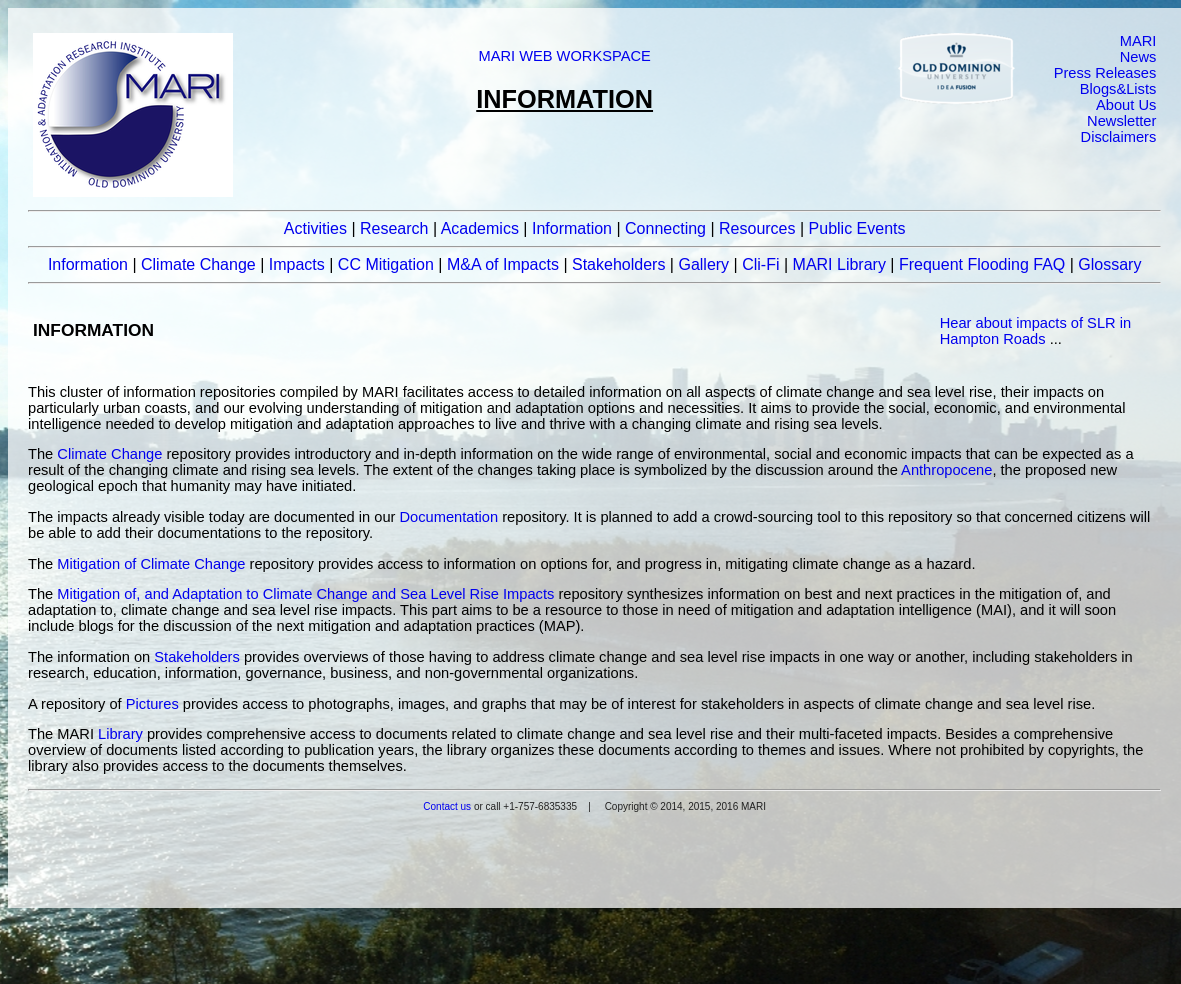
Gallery (703, 264)
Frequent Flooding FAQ (982, 264)
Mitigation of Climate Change (151, 564)
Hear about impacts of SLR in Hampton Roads (1035, 331)
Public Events (857, 228)
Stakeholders (618, 264)
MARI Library (839, 264)
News (1138, 57)
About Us (1126, 105)
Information (572, 228)
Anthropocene (946, 470)
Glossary (1109, 264)
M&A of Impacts (503, 264)
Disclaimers (1119, 137)
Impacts (297, 264)
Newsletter (1121, 121)
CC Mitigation (386, 264)
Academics (480, 228)
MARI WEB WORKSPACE (564, 56)
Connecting (665, 228)
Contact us (447, 806)
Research (394, 228)
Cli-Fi (760, 264)
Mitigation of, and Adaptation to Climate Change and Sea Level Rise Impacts (305, 594)
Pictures (152, 704)
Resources (757, 228)
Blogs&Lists (1118, 89)
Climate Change (198, 264)
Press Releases (1105, 73)
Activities (315, 228)
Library (120, 734)
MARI (1138, 41)
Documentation (449, 517)
